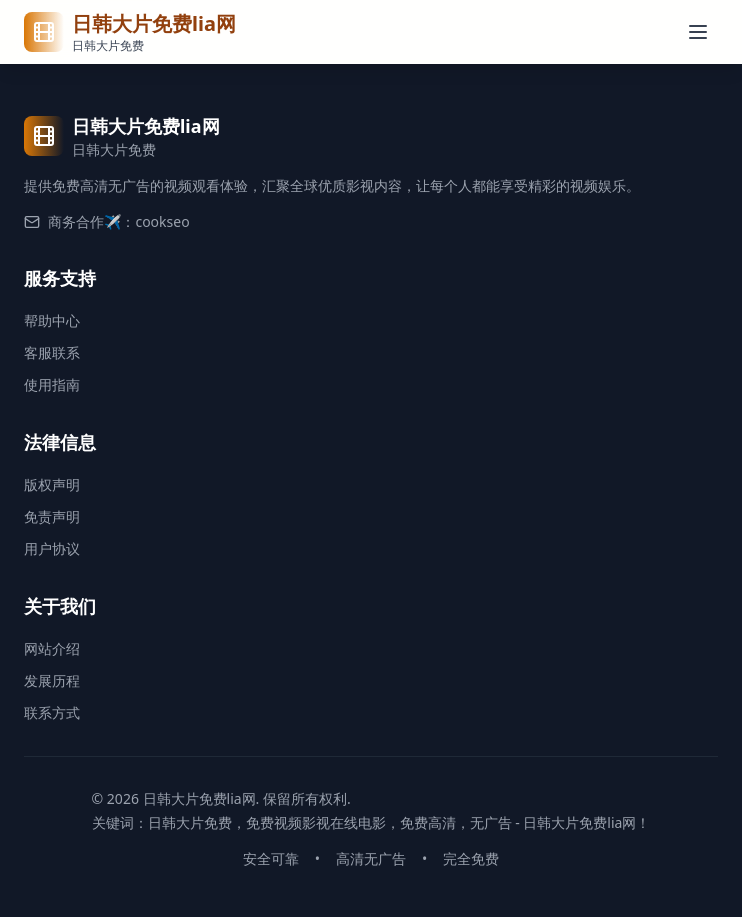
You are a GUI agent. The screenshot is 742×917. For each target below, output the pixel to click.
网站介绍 (52, 648)
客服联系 (52, 352)
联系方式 (52, 712)
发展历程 (52, 680)
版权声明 (52, 484)
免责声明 (52, 516)
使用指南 (52, 384)
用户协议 (52, 548)
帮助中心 (52, 320)
